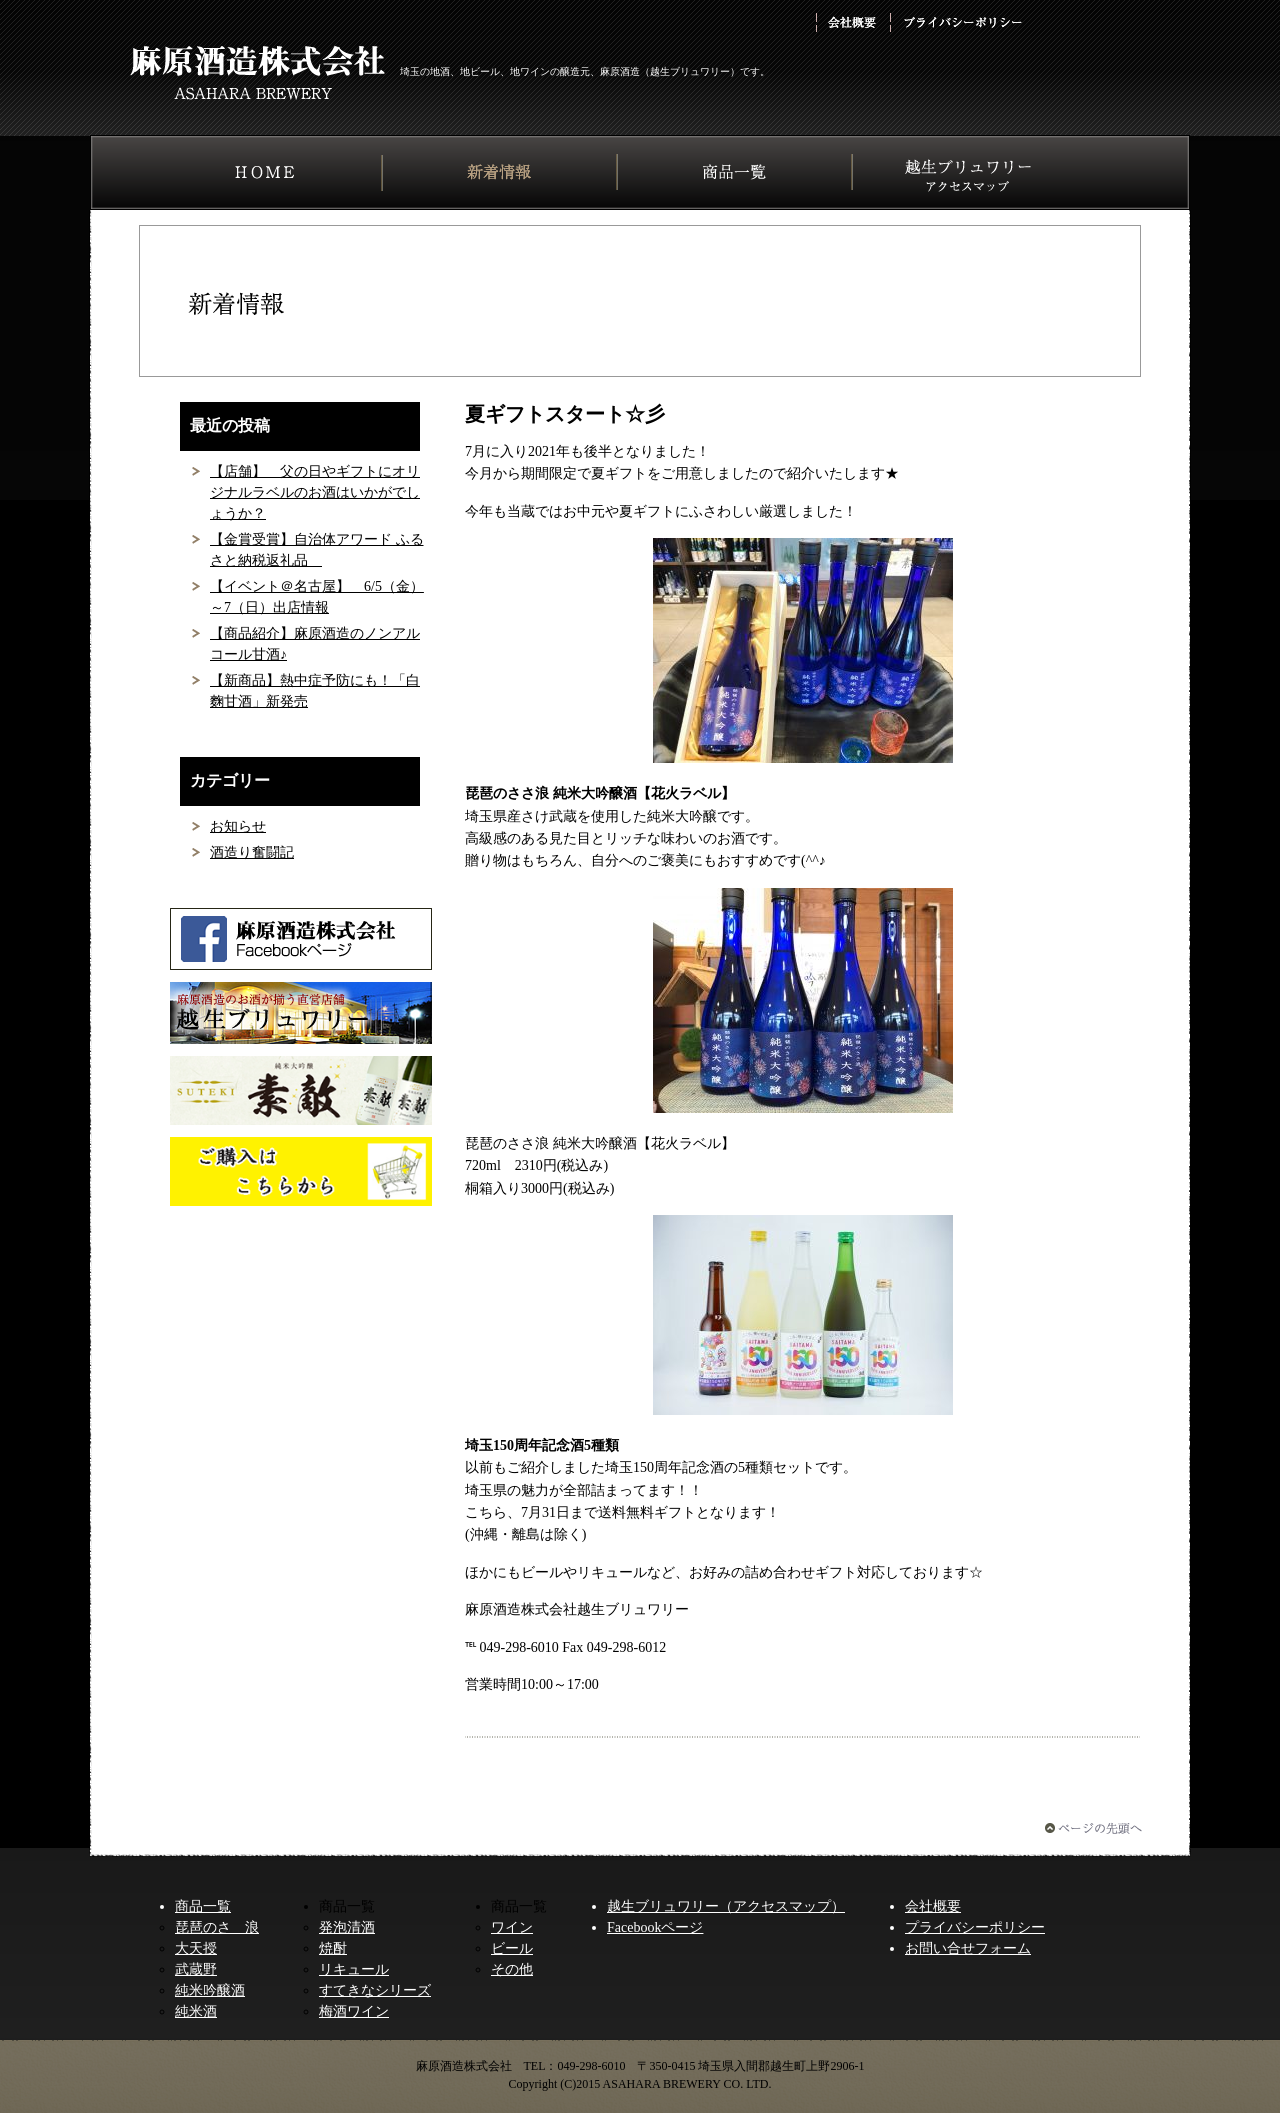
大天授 (196, 1948)
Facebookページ (655, 1927)
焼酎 (333, 1948)
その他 (512, 1969)
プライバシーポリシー (961, 22)
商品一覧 (734, 172)
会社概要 (852, 22)
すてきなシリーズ (375, 1990)
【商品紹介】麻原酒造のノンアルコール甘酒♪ (315, 644)
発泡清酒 (347, 1927)
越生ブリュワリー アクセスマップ (970, 172)
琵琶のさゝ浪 (217, 1927)
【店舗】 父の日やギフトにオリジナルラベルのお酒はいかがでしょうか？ (315, 492)
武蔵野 (196, 1969)
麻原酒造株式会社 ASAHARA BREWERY (257, 72)
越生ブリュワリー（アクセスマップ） (726, 1906)
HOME (264, 172)
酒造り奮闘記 (252, 852)
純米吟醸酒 (210, 1990)
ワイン (512, 1927)
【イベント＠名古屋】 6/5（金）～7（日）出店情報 (317, 597)
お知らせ (238, 826)
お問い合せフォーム (968, 1948)
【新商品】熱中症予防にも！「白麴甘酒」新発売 (315, 691)
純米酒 (196, 2011)
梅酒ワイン (354, 2011)
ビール (512, 1948)
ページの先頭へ (1093, 1828)
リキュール (354, 1969)
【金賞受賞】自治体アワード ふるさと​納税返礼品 (317, 550)
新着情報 (499, 172)
